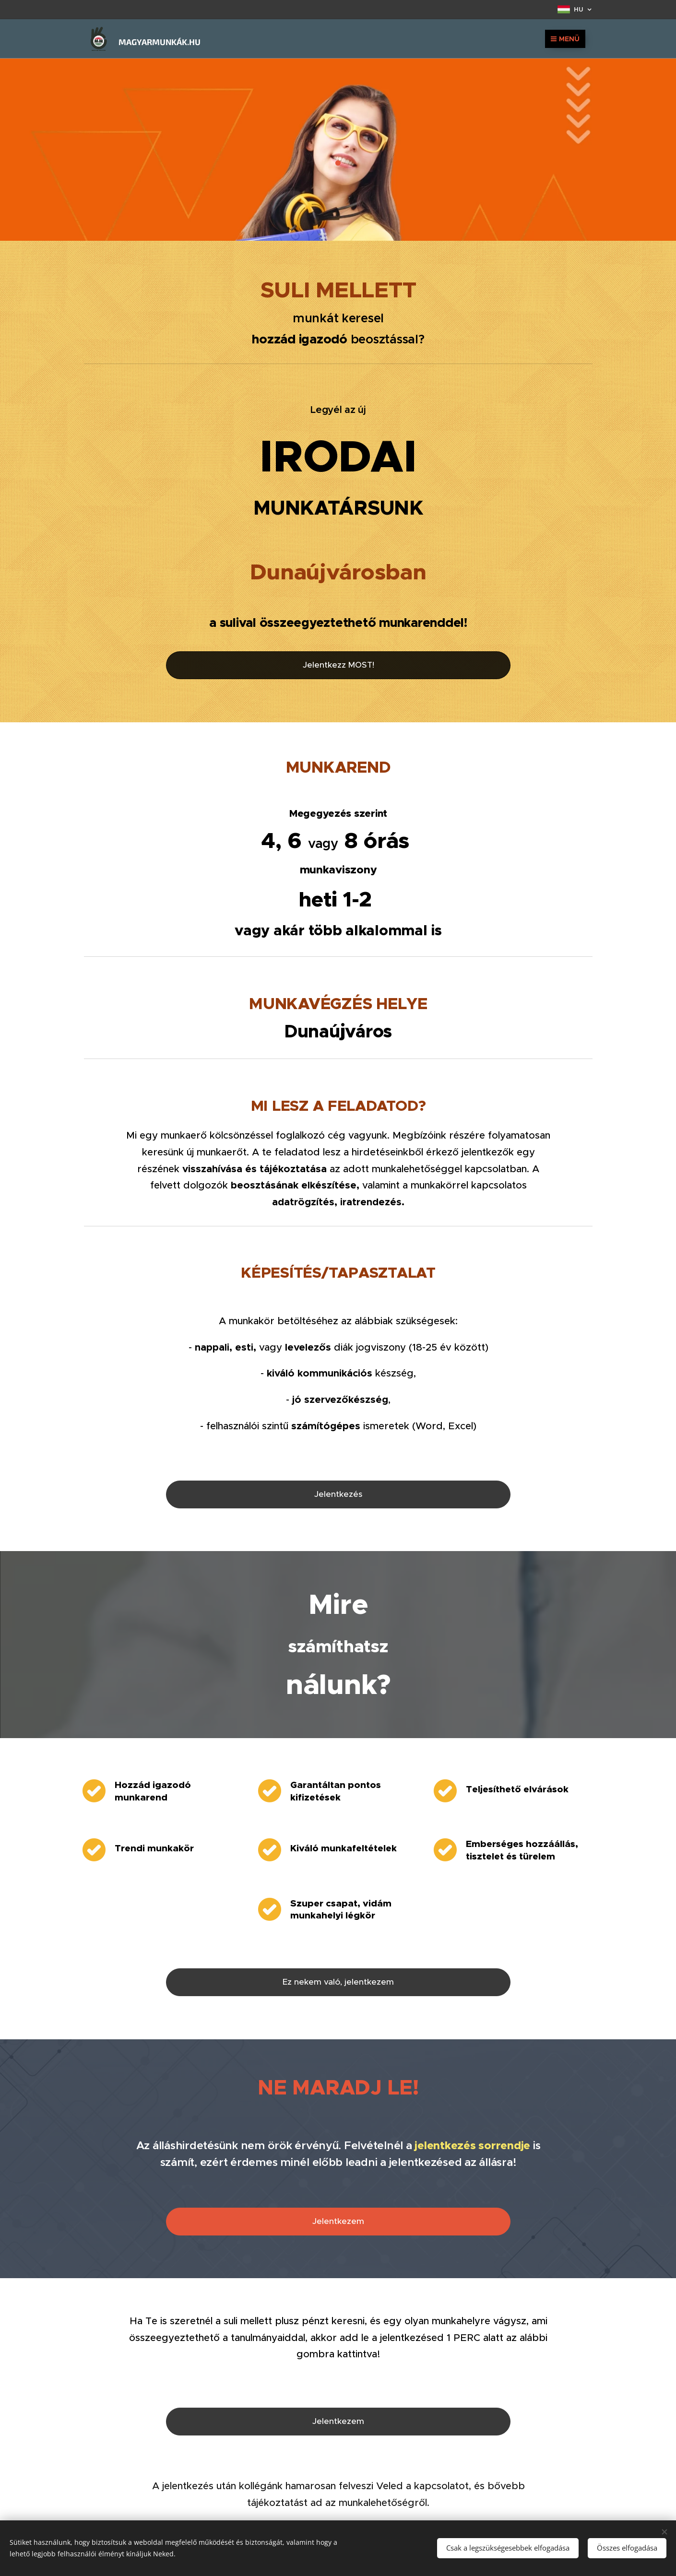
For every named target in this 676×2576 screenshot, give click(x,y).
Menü (565, 39)
